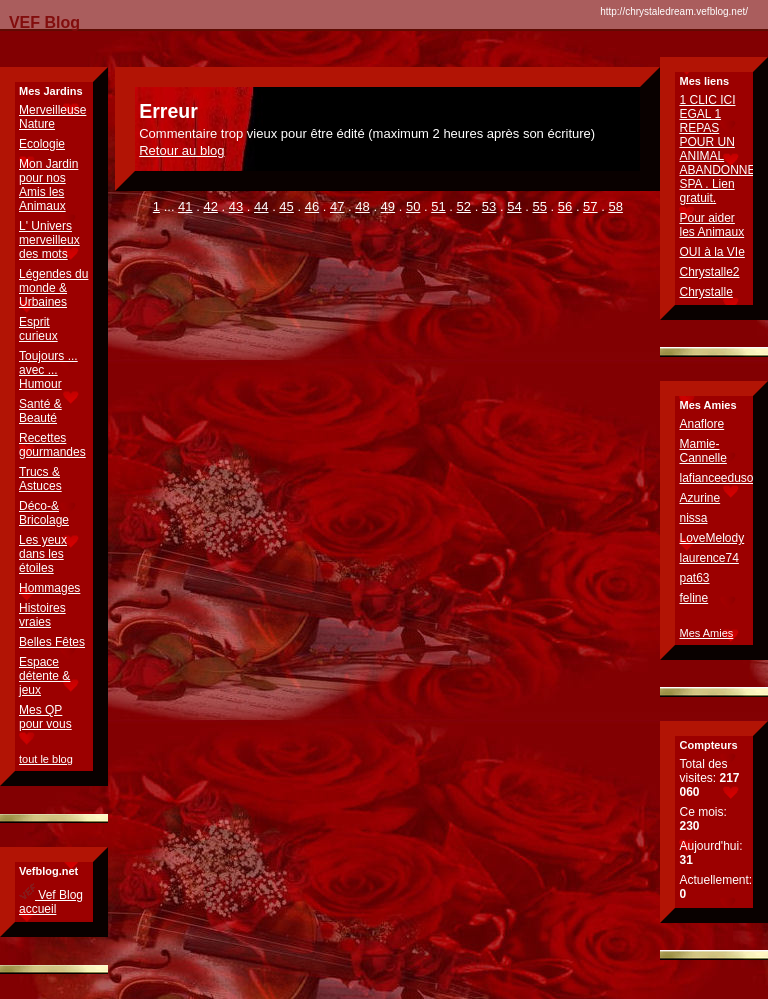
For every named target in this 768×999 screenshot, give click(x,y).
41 (185, 206)
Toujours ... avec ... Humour (48, 370)
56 (565, 206)
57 (590, 206)
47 (337, 206)
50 (413, 206)
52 (464, 206)
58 (615, 206)
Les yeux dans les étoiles (43, 554)
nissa (693, 518)
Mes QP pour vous (45, 717)
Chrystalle (705, 292)
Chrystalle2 (709, 272)
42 (210, 206)
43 (236, 206)
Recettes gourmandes (52, 445)
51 (438, 206)
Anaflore (701, 424)
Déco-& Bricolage (44, 513)
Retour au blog (181, 150)
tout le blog (46, 759)
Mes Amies (706, 633)
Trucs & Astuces (40, 479)
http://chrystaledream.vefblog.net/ (674, 11)
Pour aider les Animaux (711, 225)
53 (489, 206)
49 (388, 206)
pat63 (694, 578)
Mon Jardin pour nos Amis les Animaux (48, 185)
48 (362, 206)
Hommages (49, 588)
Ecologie (42, 144)
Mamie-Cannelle (702, 451)
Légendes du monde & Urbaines (53, 288)
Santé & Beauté (40, 411)
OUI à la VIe (711, 252)
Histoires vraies (42, 615)
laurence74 (708, 558)
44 (261, 206)
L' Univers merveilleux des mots (49, 240)
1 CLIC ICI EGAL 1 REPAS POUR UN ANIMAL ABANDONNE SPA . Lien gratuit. (717, 149)
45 (286, 206)
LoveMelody (711, 538)
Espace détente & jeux (44, 676)
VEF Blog (40, 22)
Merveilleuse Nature (52, 117)
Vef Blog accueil (51, 902)
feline (693, 598)
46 (312, 206)
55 (539, 206)
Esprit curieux (38, 329)
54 (514, 206)
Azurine (699, 498)
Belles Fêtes (52, 642)
